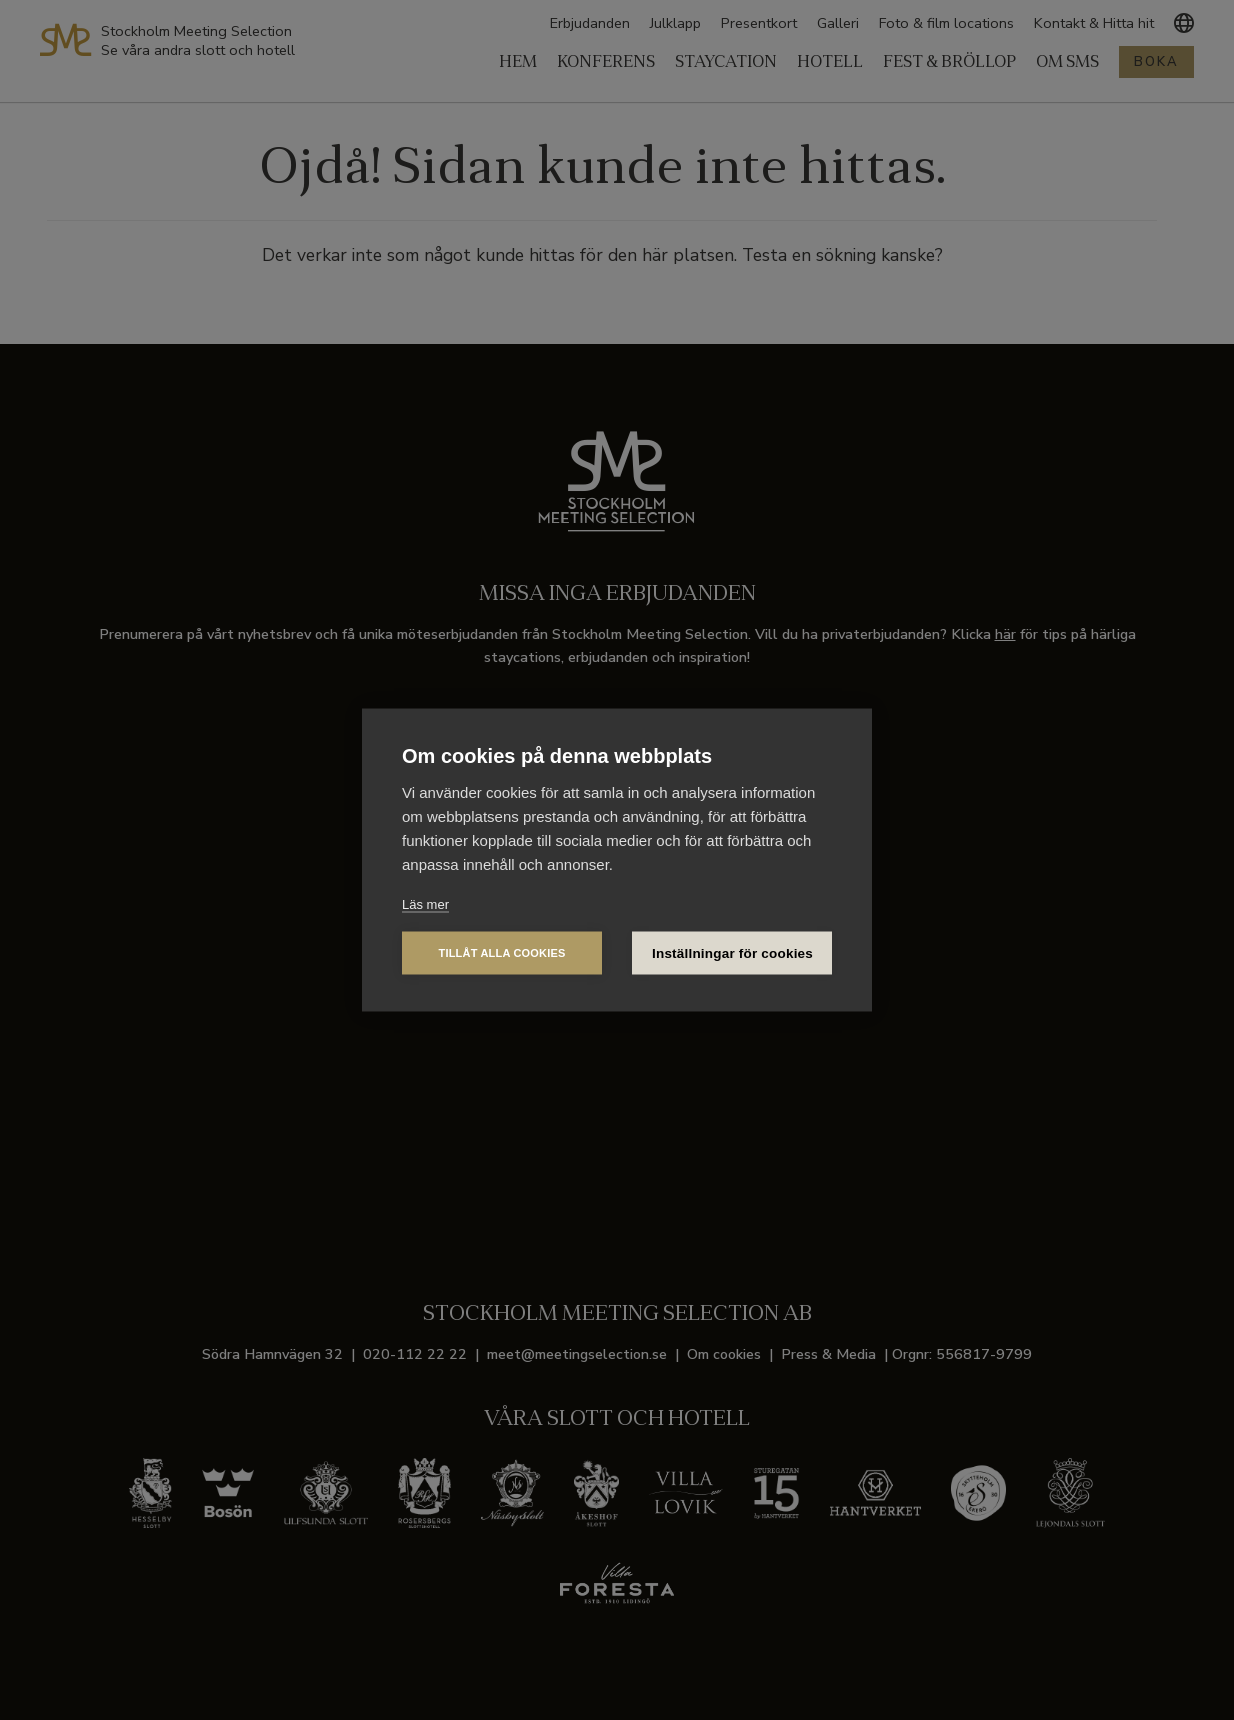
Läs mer (425, 904)
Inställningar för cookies (732, 953)
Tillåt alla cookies (501, 953)
